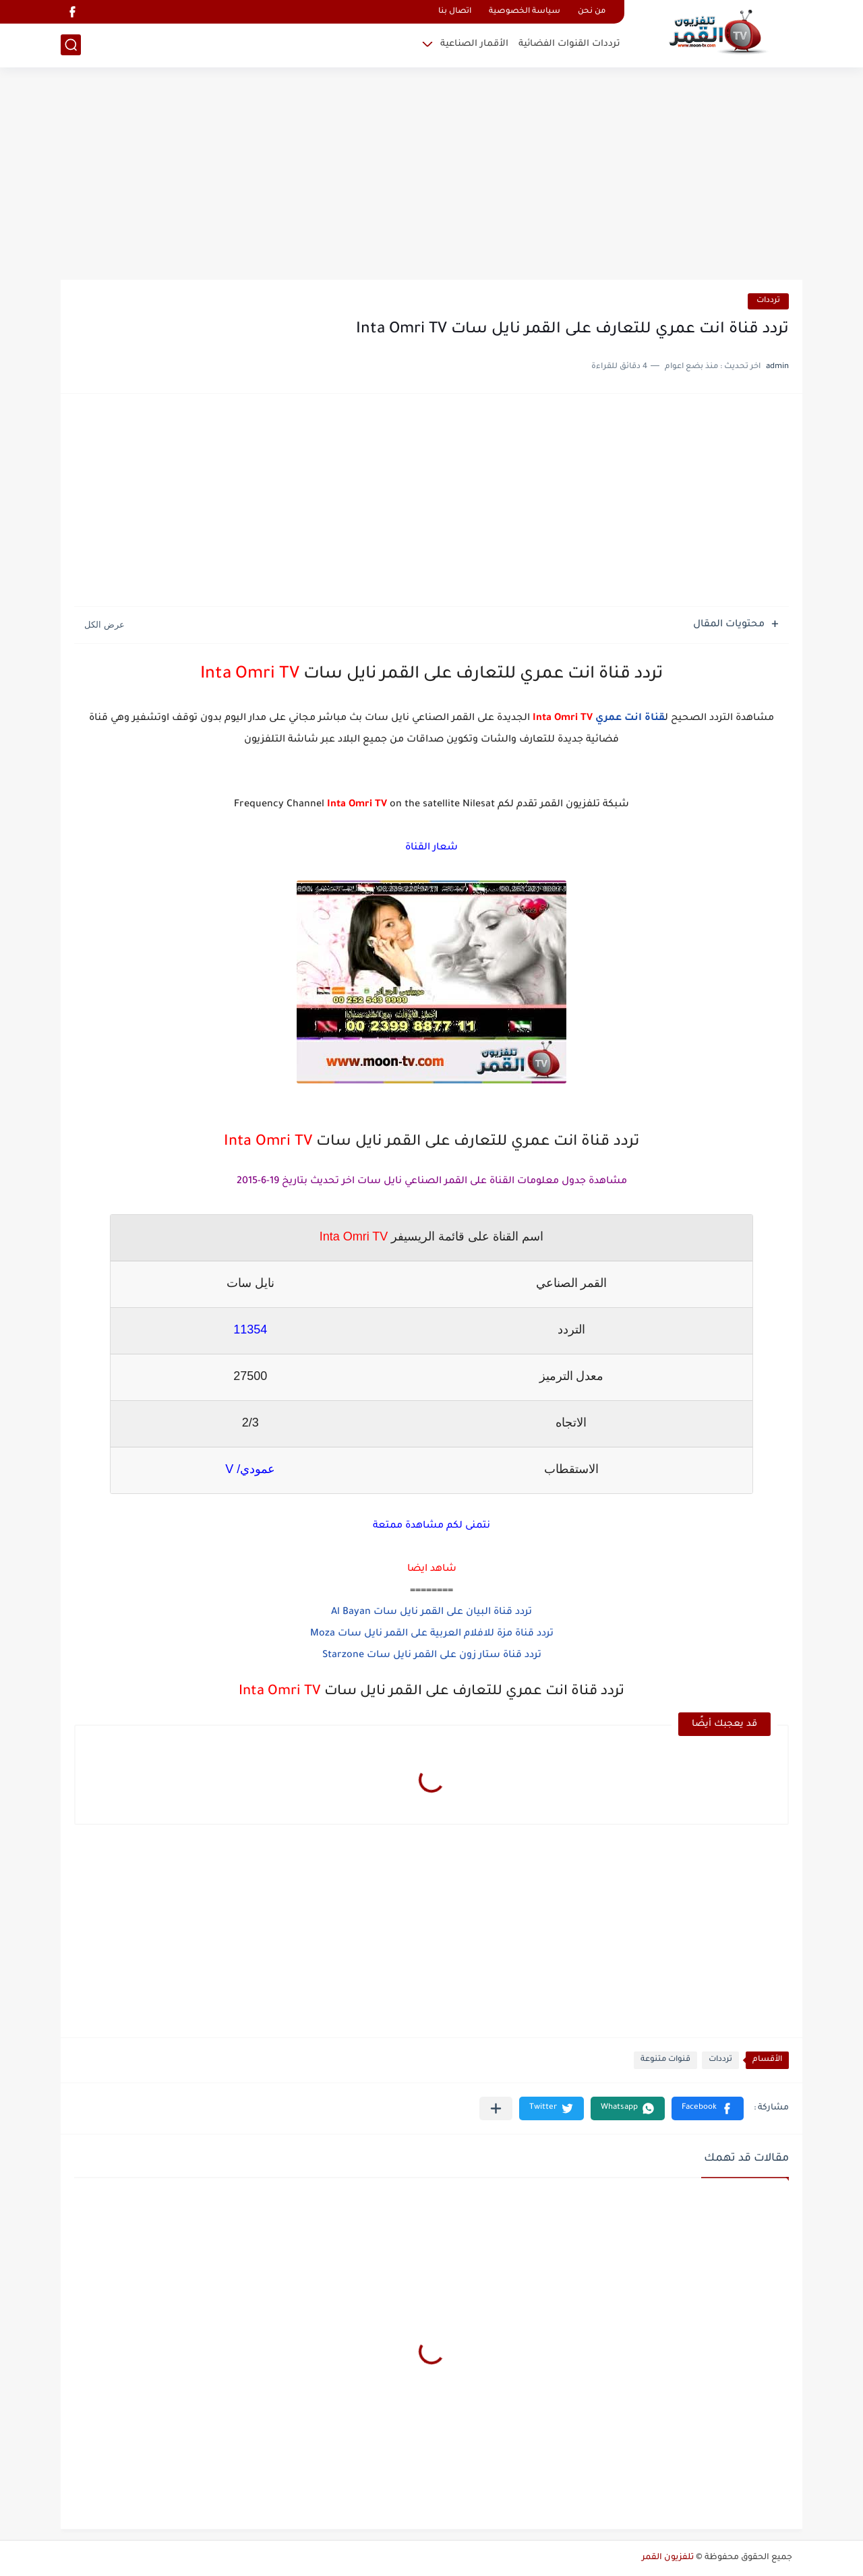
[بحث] (71, 44)
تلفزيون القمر (668, 2558)
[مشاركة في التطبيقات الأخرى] (495, 2108)
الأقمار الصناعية (474, 44)
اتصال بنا (454, 11)
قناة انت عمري (630, 718)
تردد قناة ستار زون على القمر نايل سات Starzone (431, 1655)
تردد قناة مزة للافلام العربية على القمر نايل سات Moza (432, 1634)
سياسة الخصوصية (524, 11)
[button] (708, 2108)
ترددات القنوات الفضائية (569, 44)
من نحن (591, 11)
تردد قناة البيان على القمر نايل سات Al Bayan (431, 1612)
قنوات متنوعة (665, 2060)
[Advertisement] (431, 175)
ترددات (768, 301)
